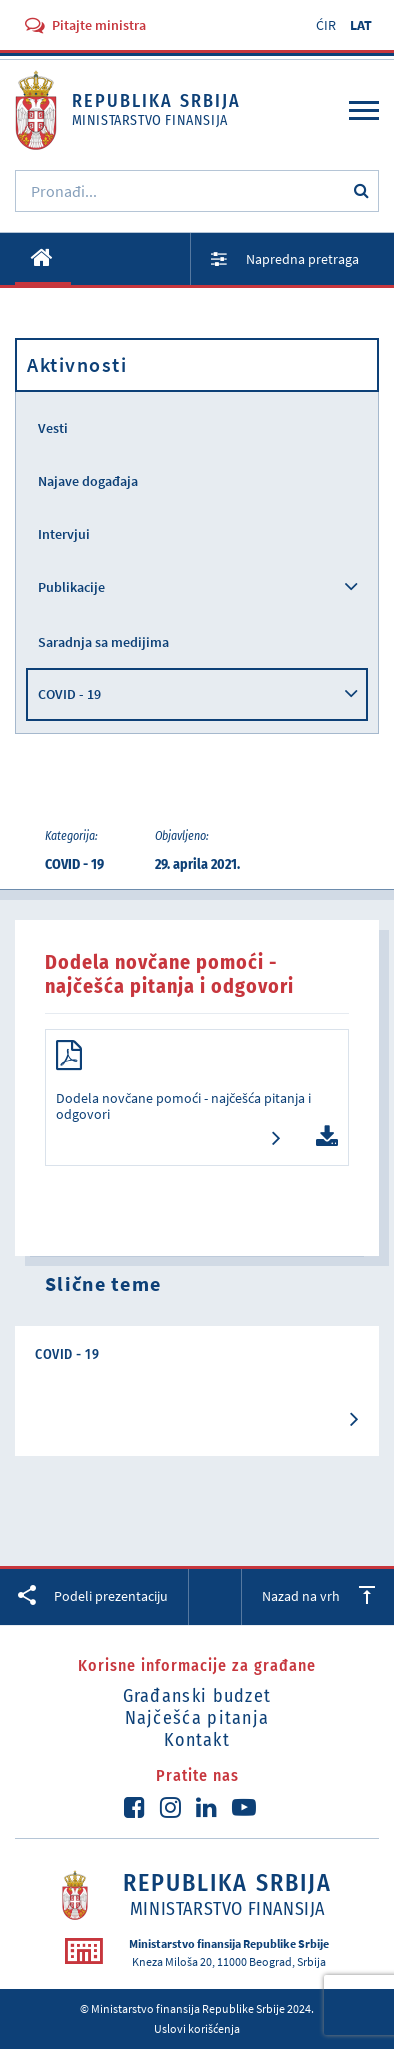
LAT (361, 25)
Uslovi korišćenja (197, 2028)
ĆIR (326, 25)
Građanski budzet (197, 1696)
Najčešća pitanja (197, 1718)
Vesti (53, 428)
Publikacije (71, 587)
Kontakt (197, 1740)
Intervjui (64, 534)
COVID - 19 (69, 694)
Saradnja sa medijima (103, 642)
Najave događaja (88, 481)
